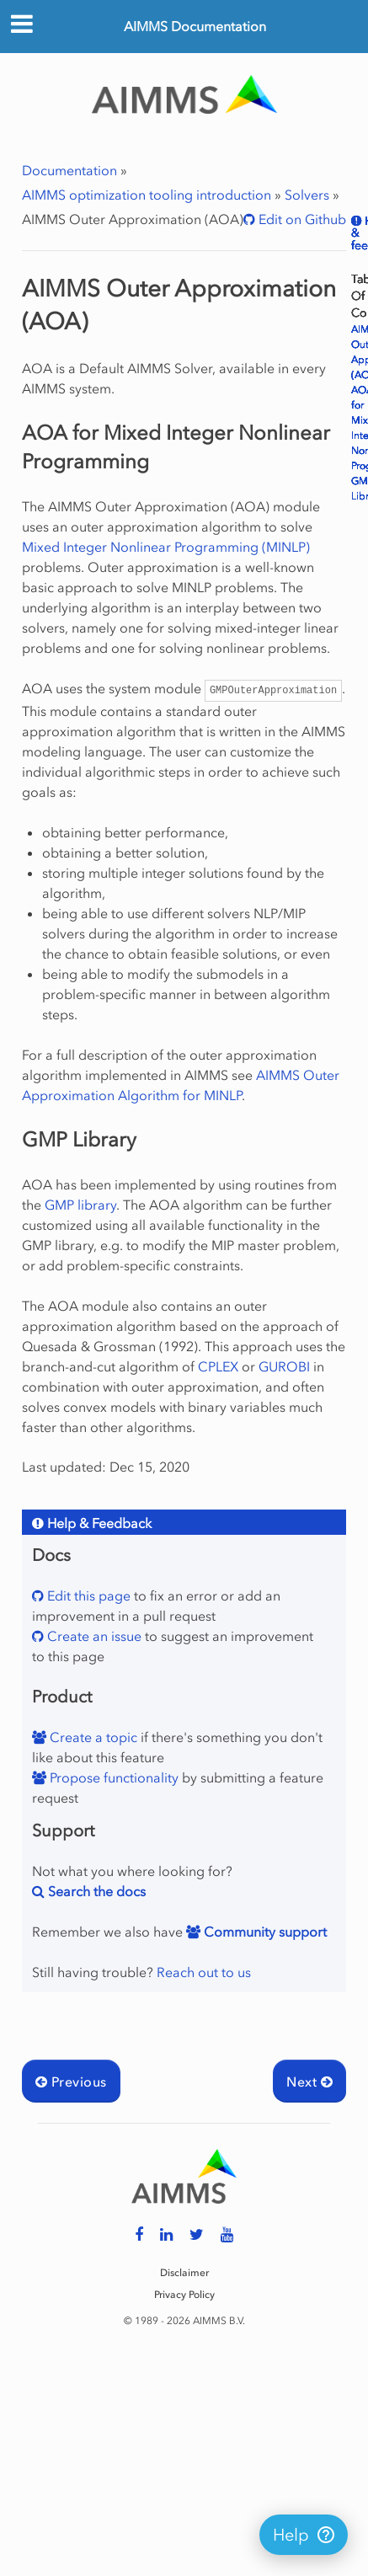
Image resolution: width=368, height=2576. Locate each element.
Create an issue (92, 1636)
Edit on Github (300, 219)
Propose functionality (112, 1777)
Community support (263, 1931)
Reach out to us (204, 1972)
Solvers (307, 194)
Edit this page (87, 1595)
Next (309, 2081)
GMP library (80, 1204)
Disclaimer (184, 2273)
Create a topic (91, 1737)
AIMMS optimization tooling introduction (146, 194)
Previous (71, 2081)
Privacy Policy (184, 2295)
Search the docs (95, 1891)
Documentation (69, 170)
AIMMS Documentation (195, 26)
